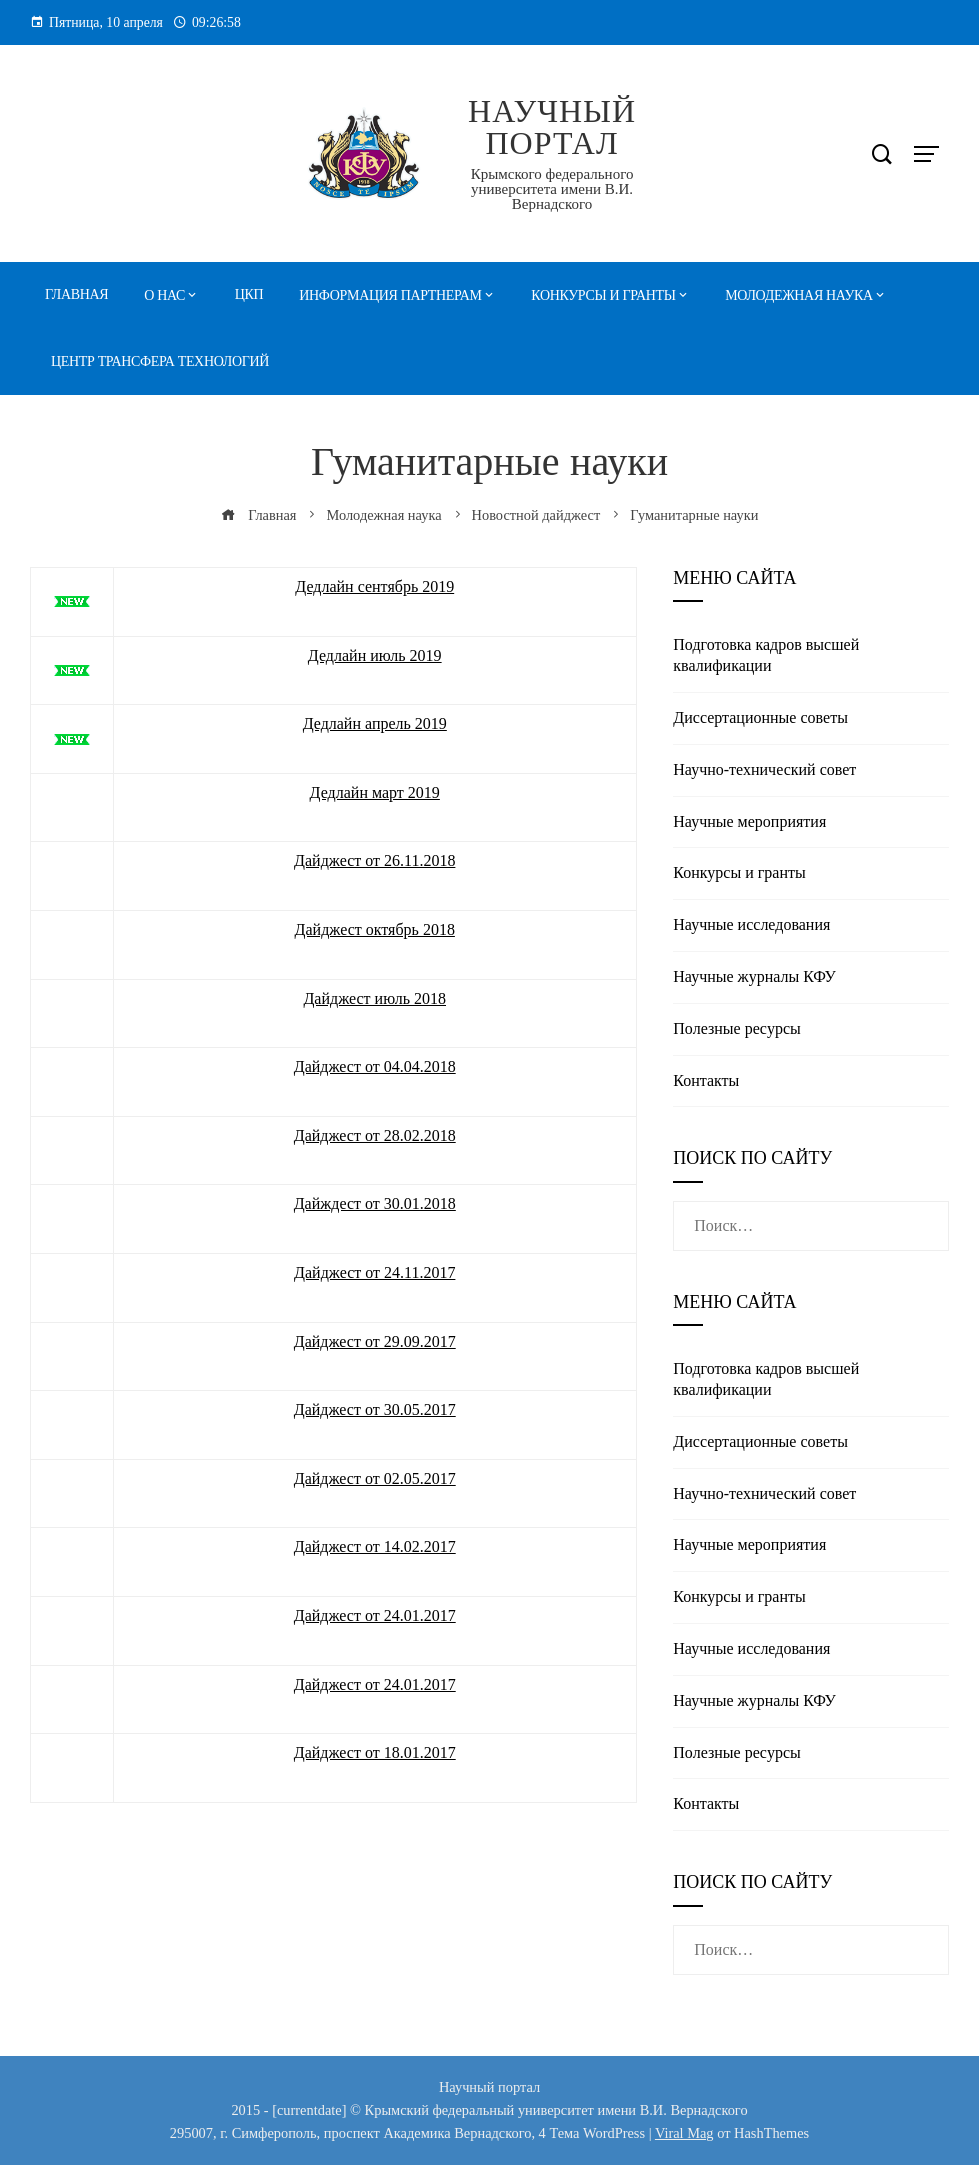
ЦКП (249, 294)
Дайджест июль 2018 (374, 998)
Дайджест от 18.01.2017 (375, 1752)
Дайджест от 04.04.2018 (375, 1066)
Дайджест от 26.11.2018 (374, 860)
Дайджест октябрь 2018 (375, 929)
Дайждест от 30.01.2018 (375, 1203)
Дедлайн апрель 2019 (375, 723)
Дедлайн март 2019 (375, 792)
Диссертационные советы (760, 717)
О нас (164, 295)
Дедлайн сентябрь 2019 (374, 586)
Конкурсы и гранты (603, 295)
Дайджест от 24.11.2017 (374, 1272)
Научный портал (552, 127)
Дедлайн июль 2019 (375, 655)
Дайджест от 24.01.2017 (375, 1615)
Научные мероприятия (749, 821)
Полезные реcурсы (736, 1028)
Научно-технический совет (764, 769)
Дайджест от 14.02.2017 (375, 1546)
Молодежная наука (799, 295)
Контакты (706, 1080)
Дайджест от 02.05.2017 (375, 1478)
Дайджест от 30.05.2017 (375, 1409)
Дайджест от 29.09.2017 (375, 1341)
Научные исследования (751, 924)
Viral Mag (684, 2133)
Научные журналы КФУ (754, 976)
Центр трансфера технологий (160, 361)
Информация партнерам (390, 295)
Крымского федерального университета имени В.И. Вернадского (552, 189)
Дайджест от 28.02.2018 (375, 1135)
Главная (76, 294)
